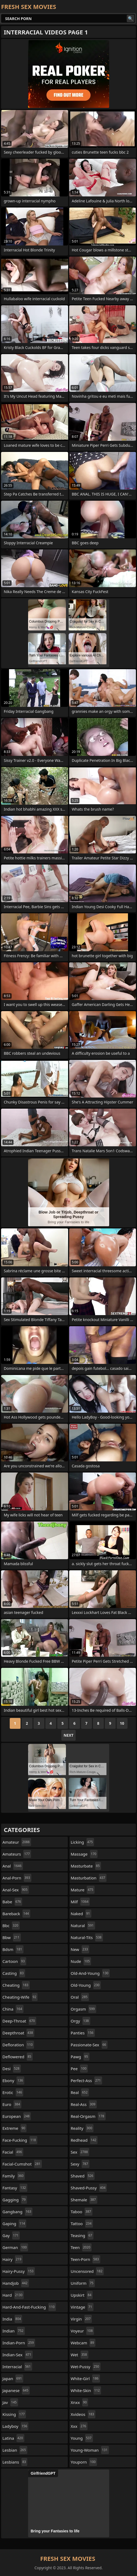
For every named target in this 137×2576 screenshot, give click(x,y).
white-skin (86, 2390)
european (16, 2116)
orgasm (83, 2009)
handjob (15, 2283)
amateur (16, 1842)
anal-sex (15, 1890)
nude (81, 1961)
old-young (86, 1985)
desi (11, 2068)
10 (122, 1723)
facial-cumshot (22, 2164)
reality (82, 2128)
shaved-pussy (89, 2188)
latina (13, 2438)
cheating (16, 1985)
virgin (81, 2319)
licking (82, 1842)
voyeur (82, 2331)
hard (13, 2295)
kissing (14, 2414)
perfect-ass (86, 2080)
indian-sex (17, 2355)
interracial (17, 2367)
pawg (80, 2057)
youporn (84, 2462)
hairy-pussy (18, 2271)
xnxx (79, 2402)
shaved (83, 2176)
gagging (14, 2200)
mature (83, 1890)
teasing (82, 2235)
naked (81, 1914)
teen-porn (85, 2259)
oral (80, 1997)
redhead (84, 2140)
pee (79, 2068)
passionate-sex (89, 2045)
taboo (81, 2212)
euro (11, 2104)
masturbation (89, 1878)
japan (12, 2378)
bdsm (13, 1949)
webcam (83, 2343)
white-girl (85, 2378)
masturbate (86, 1866)
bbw (11, 1937)
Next (68, 1735)
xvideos (83, 2414)
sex (80, 2152)
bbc (11, 1925)
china (13, 2009)
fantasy (14, 2188)
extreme (14, 2128)
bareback (16, 1914)
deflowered (17, 2057)
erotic (12, 2092)
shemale (84, 2200)
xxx (79, 2426)
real (80, 2092)
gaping (14, 2223)
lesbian (14, 2450)
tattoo (82, 2223)
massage (84, 1854)
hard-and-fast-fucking (29, 2307)
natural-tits (87, 1937)
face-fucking (19, 2140)
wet (79, 2355)
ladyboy (15, 2426)
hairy (12, 2259)
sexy (80, 2164)
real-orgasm (88, 2116)
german (15, 2247)
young (82, 2438)
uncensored (87, 2271)
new (80, 1949)
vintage (82, 2307)
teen (81, 2247)
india (12, 2319)
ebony (13, 2080)
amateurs (16, 1854)
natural (83, 1925)
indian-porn (18, 2343)
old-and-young (90, 1973)
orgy (80, 2021)
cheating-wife (20, 1997)
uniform (83, 2283)
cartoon (14, 1961)
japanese (16, 2390)
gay (11, 2235)
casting (13, 1973)
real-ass (84, 2104)
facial (12, 2152)
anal (12, 1866)
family (13, 2176)
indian (13, 2331)
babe (12, 1902)
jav (10, 2402)
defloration (18, 2045)
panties (83, 2033)
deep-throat (19, 2021)
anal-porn (16, 1878)
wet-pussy (86, 2367)
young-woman (90, 2450)
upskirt (82, 2295)
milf (80, 1902)
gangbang (17, 2212)
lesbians (14, 2462)
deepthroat (18, 2033)
